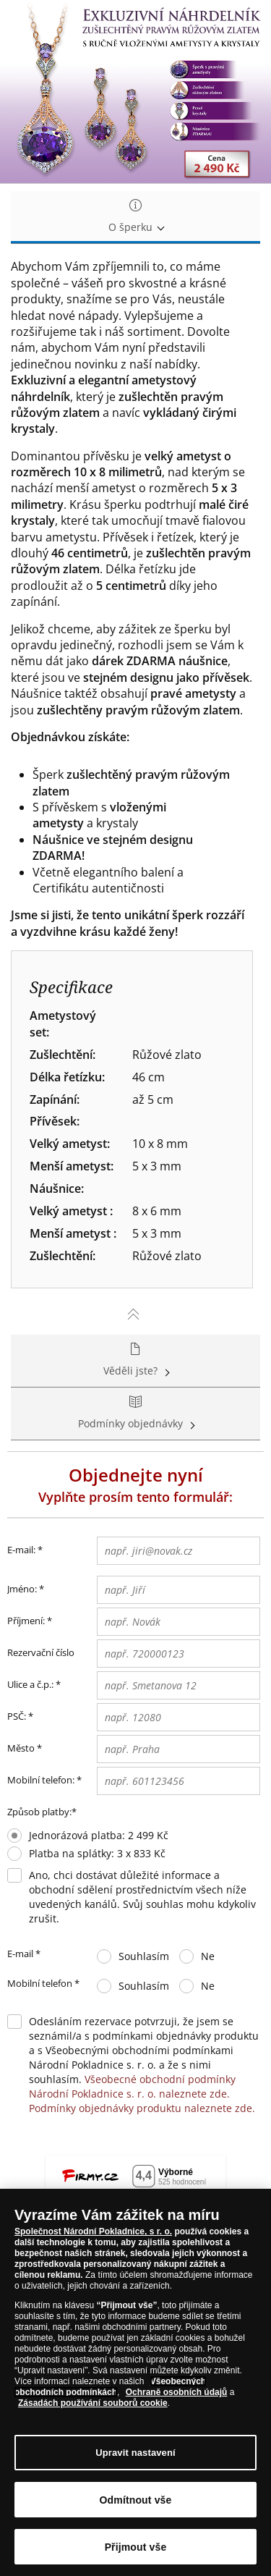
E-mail (23, 1954)
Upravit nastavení (135, 2454)
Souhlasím (144, 1956)
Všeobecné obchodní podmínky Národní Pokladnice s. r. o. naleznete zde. (132, 2086)
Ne (208, 1956)
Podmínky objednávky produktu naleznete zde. (142, 2108)
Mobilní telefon (43, 1983)
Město (21, 1747)
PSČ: (16, 1716)
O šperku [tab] (135, 217)
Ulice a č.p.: (30, 1684)
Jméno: (22, 1588)
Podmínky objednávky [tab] (135, 1413)
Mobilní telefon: (40, 1779)
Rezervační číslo (40, 1652)
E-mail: (25, 1550)
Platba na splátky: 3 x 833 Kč (97, 1853)
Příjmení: (26, 1620)
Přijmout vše (136, 2549)
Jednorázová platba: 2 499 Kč (98, 1835)
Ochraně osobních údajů (177, 2395)
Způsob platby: (39, 1811)
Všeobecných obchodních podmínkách (110, 2389)
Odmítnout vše (136, 2502)
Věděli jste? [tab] (135, 1360)
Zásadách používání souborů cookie (93, 2406)
